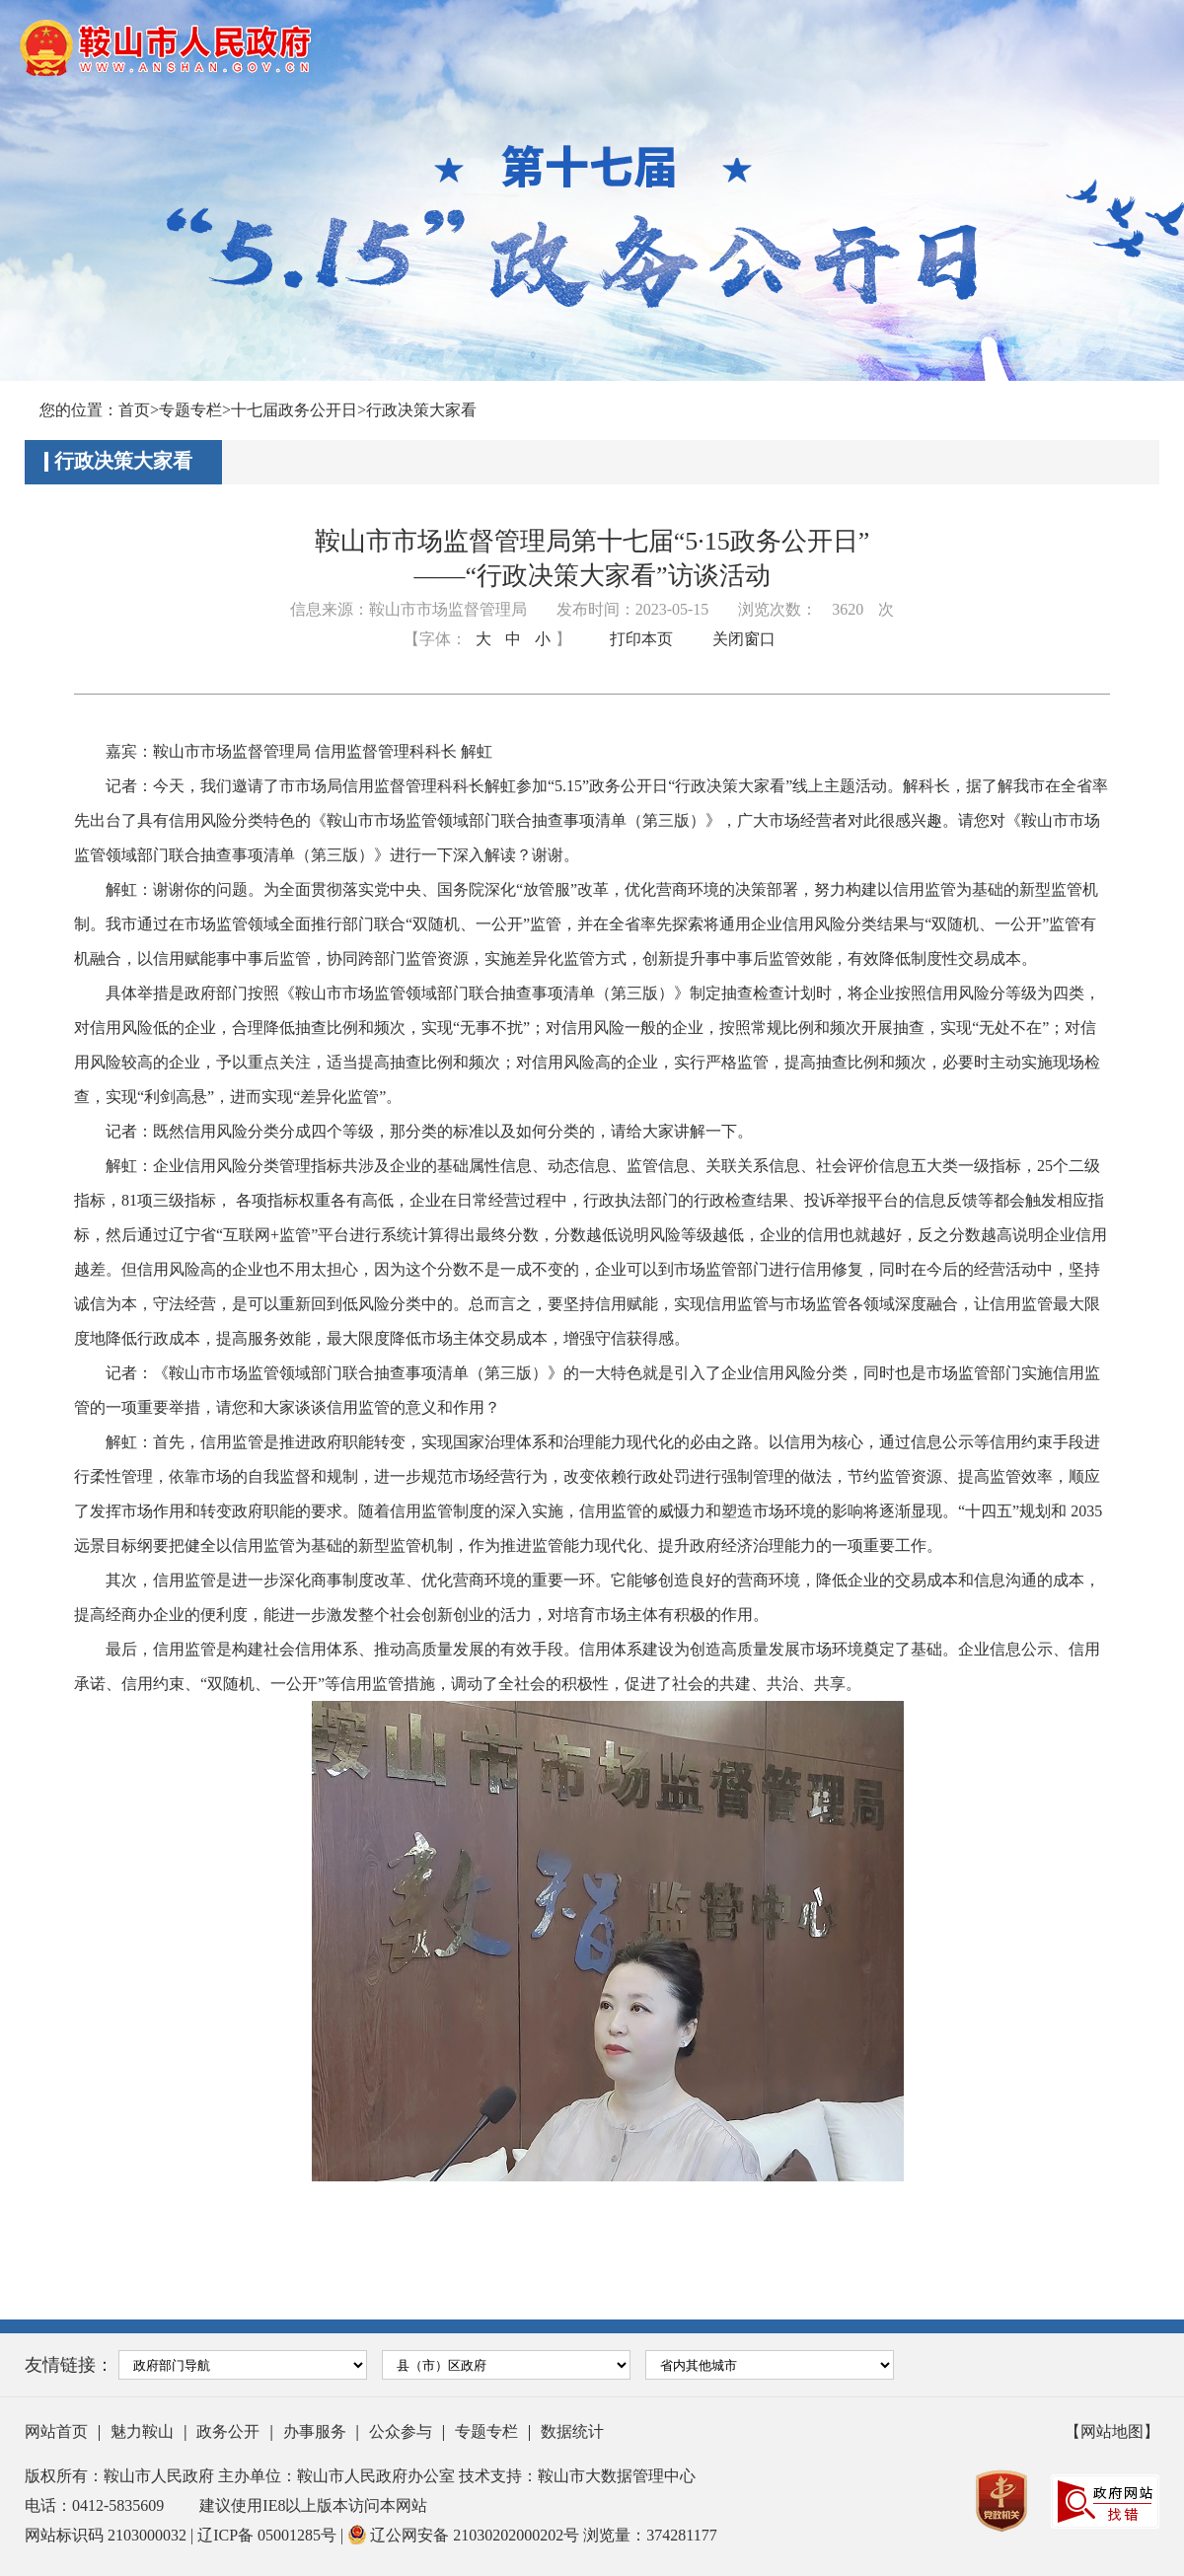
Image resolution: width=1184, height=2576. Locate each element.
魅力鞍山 (142, 2431)
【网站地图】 (1112, 2431)
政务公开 (227, 2431)
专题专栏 (190, 410)
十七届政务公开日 (294, 410)
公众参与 (400, 2431)
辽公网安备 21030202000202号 (465, 2535)
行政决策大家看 (421, 410)
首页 (134, 410)
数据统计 (572, 2431)
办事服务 (314, 2431)
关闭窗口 (744, 638)
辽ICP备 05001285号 (268, 2535)
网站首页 (56, 2431)
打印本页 (641, 638)
